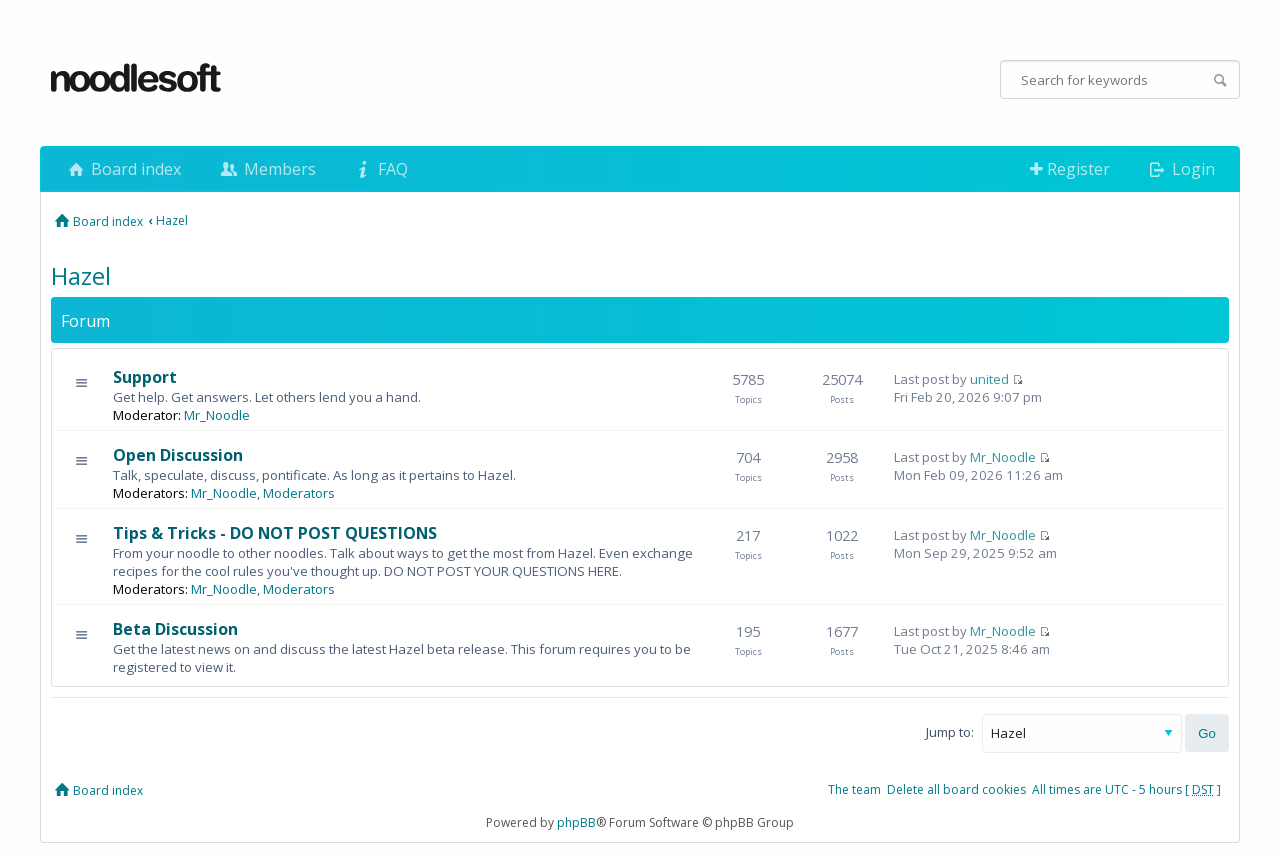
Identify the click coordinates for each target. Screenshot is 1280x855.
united (989, 379)
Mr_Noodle (217, 415)
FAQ (380, 169)
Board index (123, 169)
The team (854, 789)
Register (1070, 169)
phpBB (576, 822)
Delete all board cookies (956, 789)
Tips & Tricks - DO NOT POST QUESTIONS (275, 533)
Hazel (172, 220)
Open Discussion (178, 455)
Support (145, 377)
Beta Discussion (175, 629)
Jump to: (950, 732)
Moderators (299, 493)
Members (266, 169)
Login (1180, 169)
